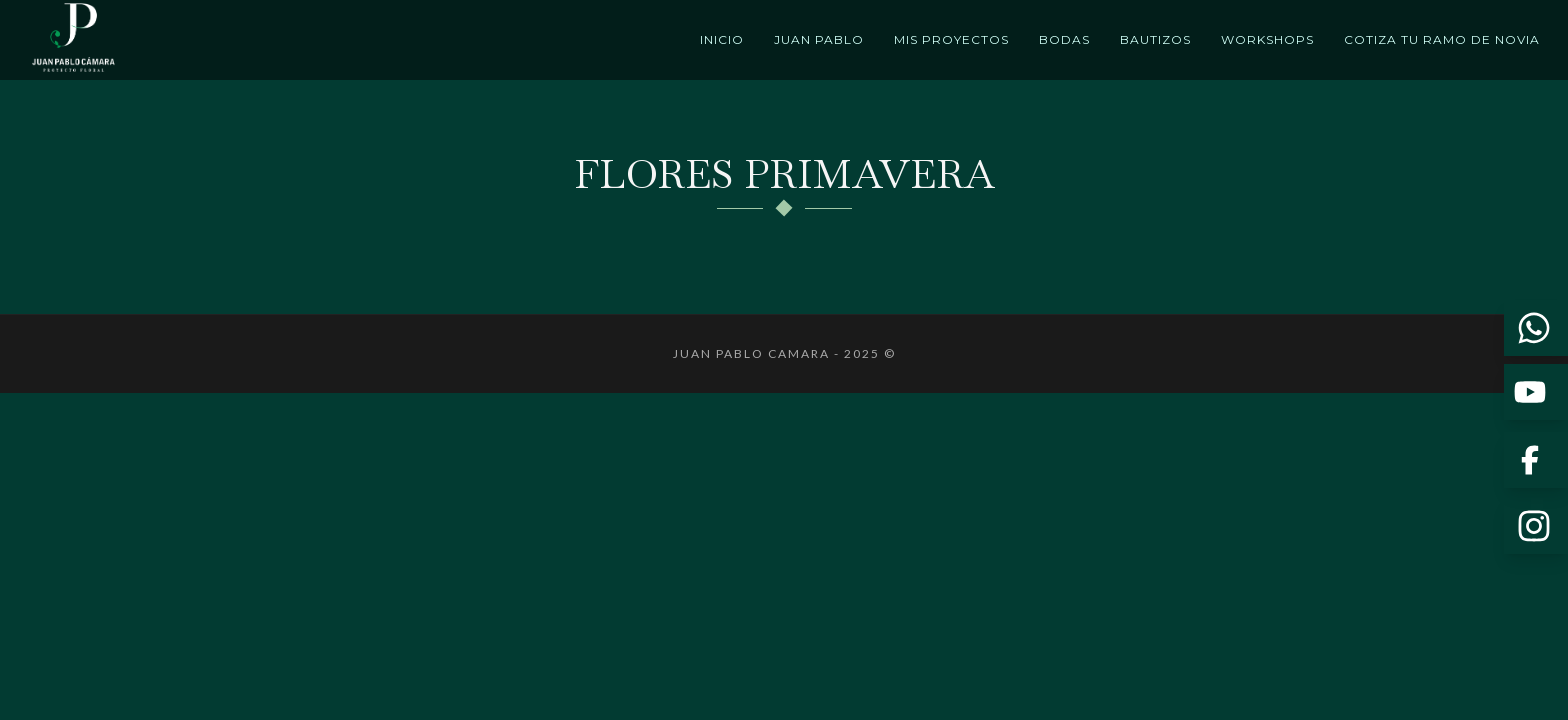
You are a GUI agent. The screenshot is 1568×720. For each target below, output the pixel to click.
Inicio (722, 39)
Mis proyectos (951, 39)
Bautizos (1155, 39)
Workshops (1267, 39)
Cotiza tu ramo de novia (1442, 39)
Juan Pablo (819, 39)
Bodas (1064, 39)
